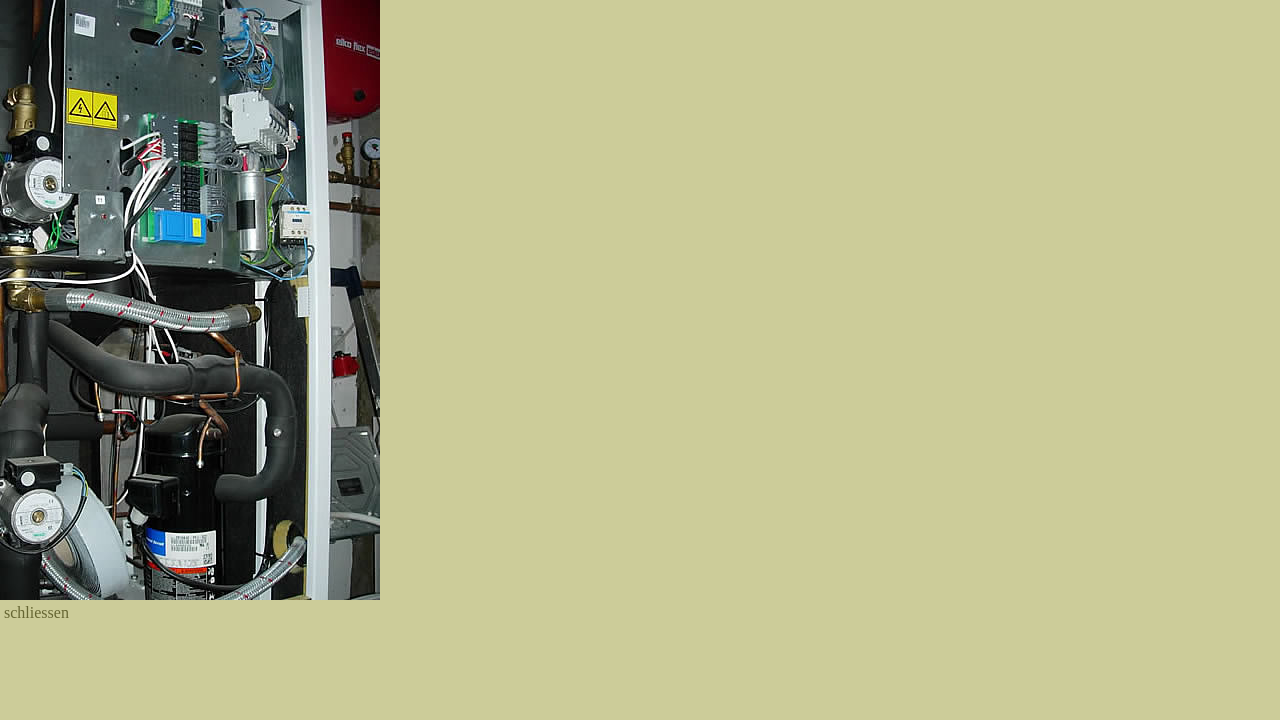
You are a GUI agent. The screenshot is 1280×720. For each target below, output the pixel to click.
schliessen (36, 612)
